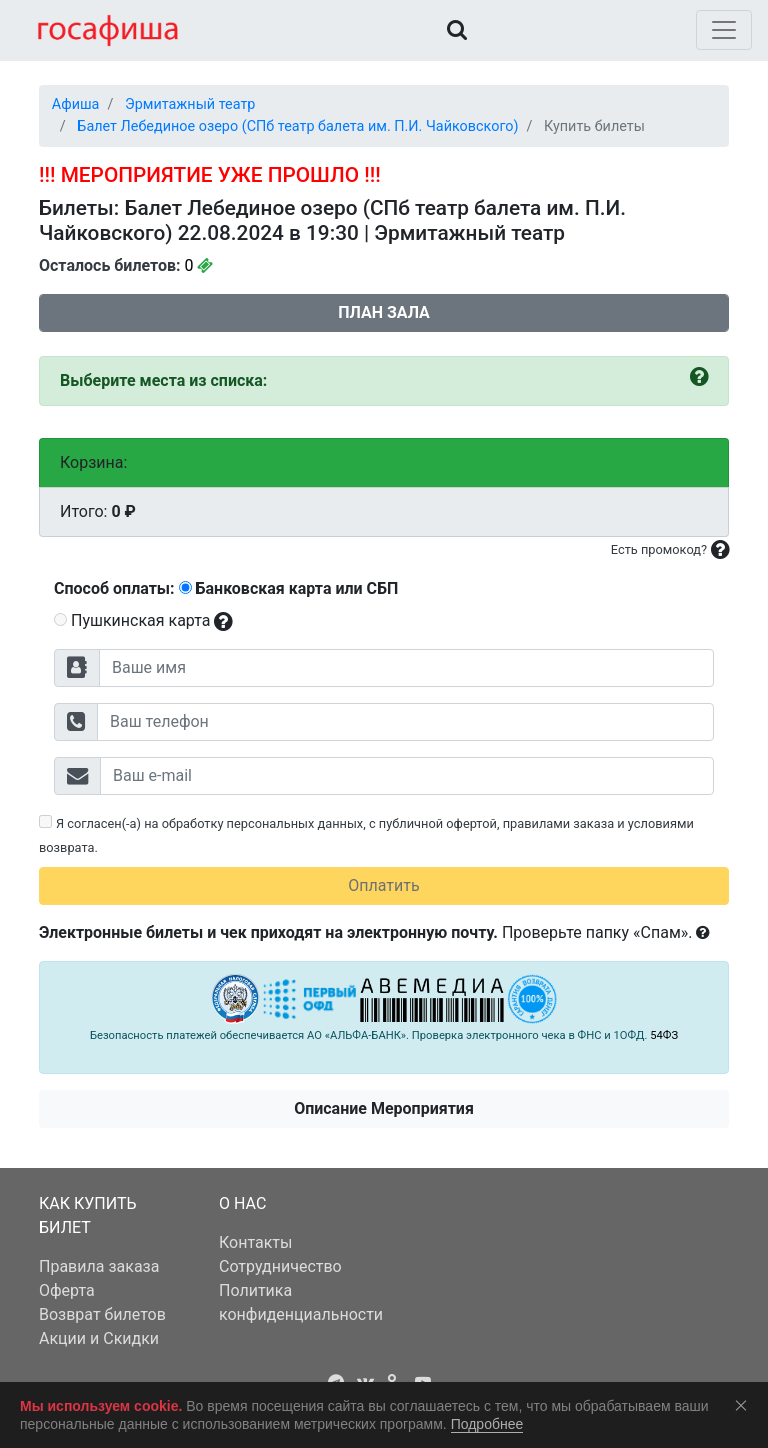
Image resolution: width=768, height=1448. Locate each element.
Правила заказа (99, 1266)
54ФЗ (664, 1035)
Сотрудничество (280, 1266)
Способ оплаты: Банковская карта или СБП (226, 588)
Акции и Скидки (99, 1338)
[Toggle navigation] (724, 30)
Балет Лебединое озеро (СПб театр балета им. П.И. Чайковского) (297, 126)
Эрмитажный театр (190, 104)
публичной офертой (438, 823)
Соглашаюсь (745, 1405)
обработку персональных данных (263, 823)
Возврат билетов (102, 1314)
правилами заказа (558, 823)
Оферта (67, 1290)
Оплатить (383, 885)
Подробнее (487, 1424)
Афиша (76, 104)
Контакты (255, 1242)
